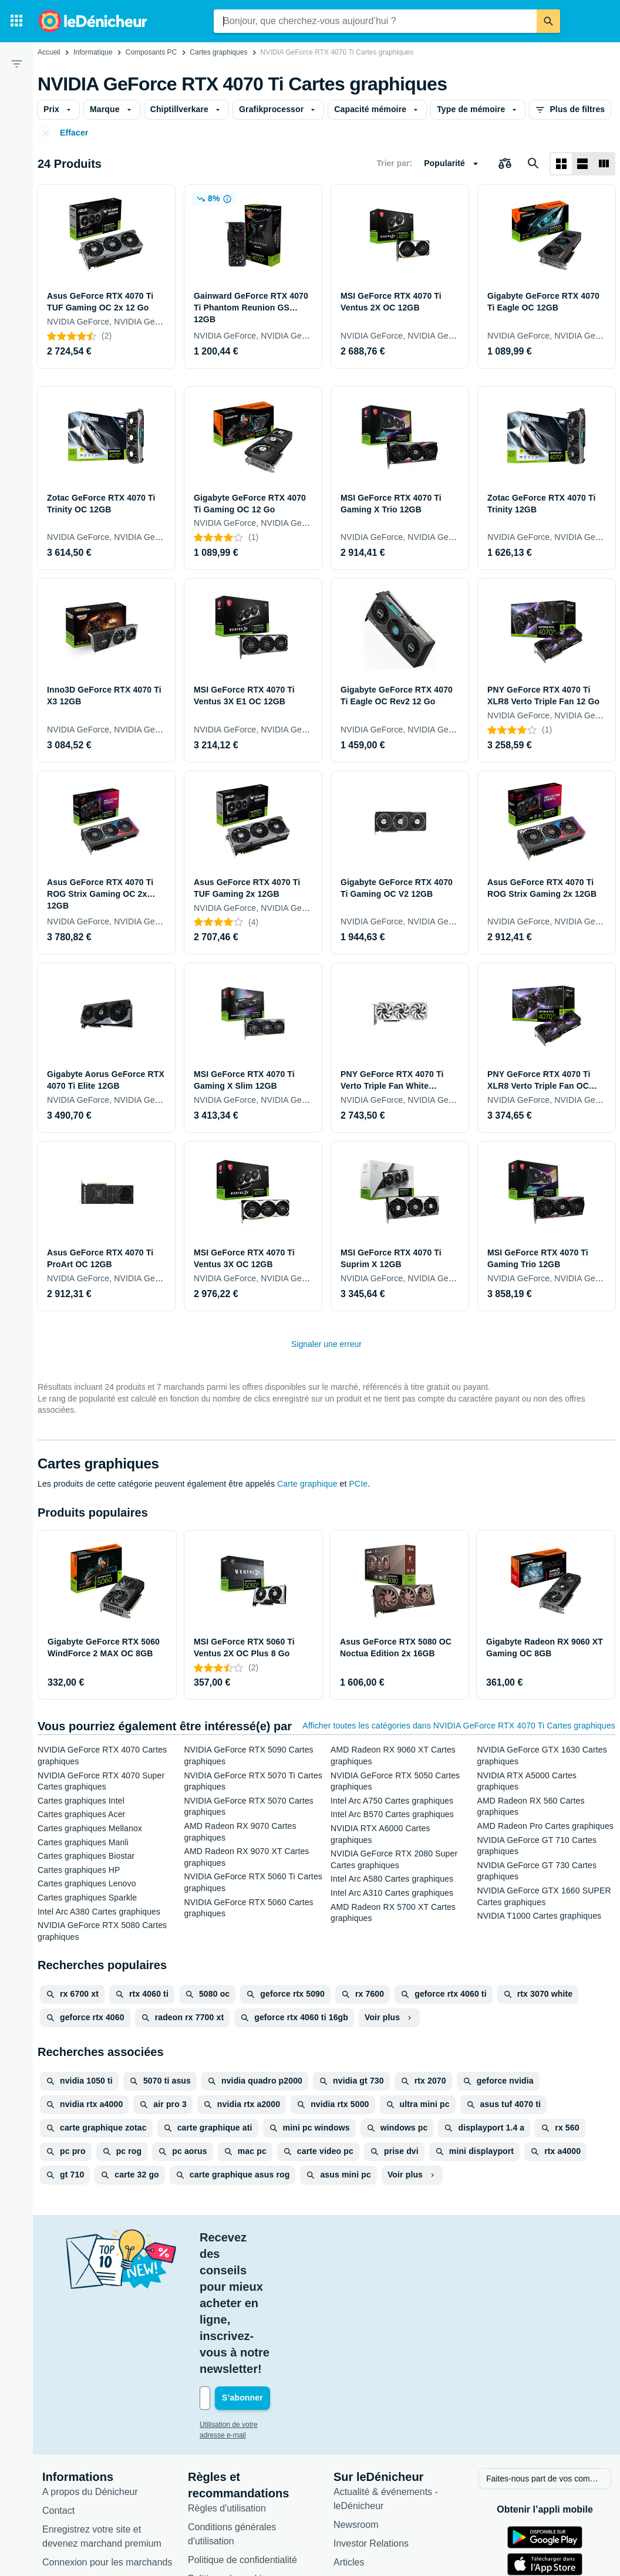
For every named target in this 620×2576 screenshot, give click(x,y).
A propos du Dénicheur (90, 2376)
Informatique (93, 52)
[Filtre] (16, 63)
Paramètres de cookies (236, 2481)
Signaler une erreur (326, 1344)
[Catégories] (16, 21)
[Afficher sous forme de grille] (561, 163)
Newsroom (355, 2408)
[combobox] (375, 21)
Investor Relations (371, 2427)
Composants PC (151, 52)
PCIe (358, 1483)
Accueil (49, 52)
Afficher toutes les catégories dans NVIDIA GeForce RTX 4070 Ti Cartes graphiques (458, 1725)
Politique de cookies (229, 2462)
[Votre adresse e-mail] (279, 2283)
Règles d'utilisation (227, 2392)
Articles (348, 2446)
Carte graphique (307, 1483)
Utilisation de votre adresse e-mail (253, 2309)
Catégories (356, 2465)
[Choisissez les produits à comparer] (505, 163)
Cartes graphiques (218, 52)
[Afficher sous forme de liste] (582, 163)
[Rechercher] (548, 21)
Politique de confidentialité (242, 2444)
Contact (58, 2394)
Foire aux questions (83, 2465)
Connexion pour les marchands (107, 2446)
